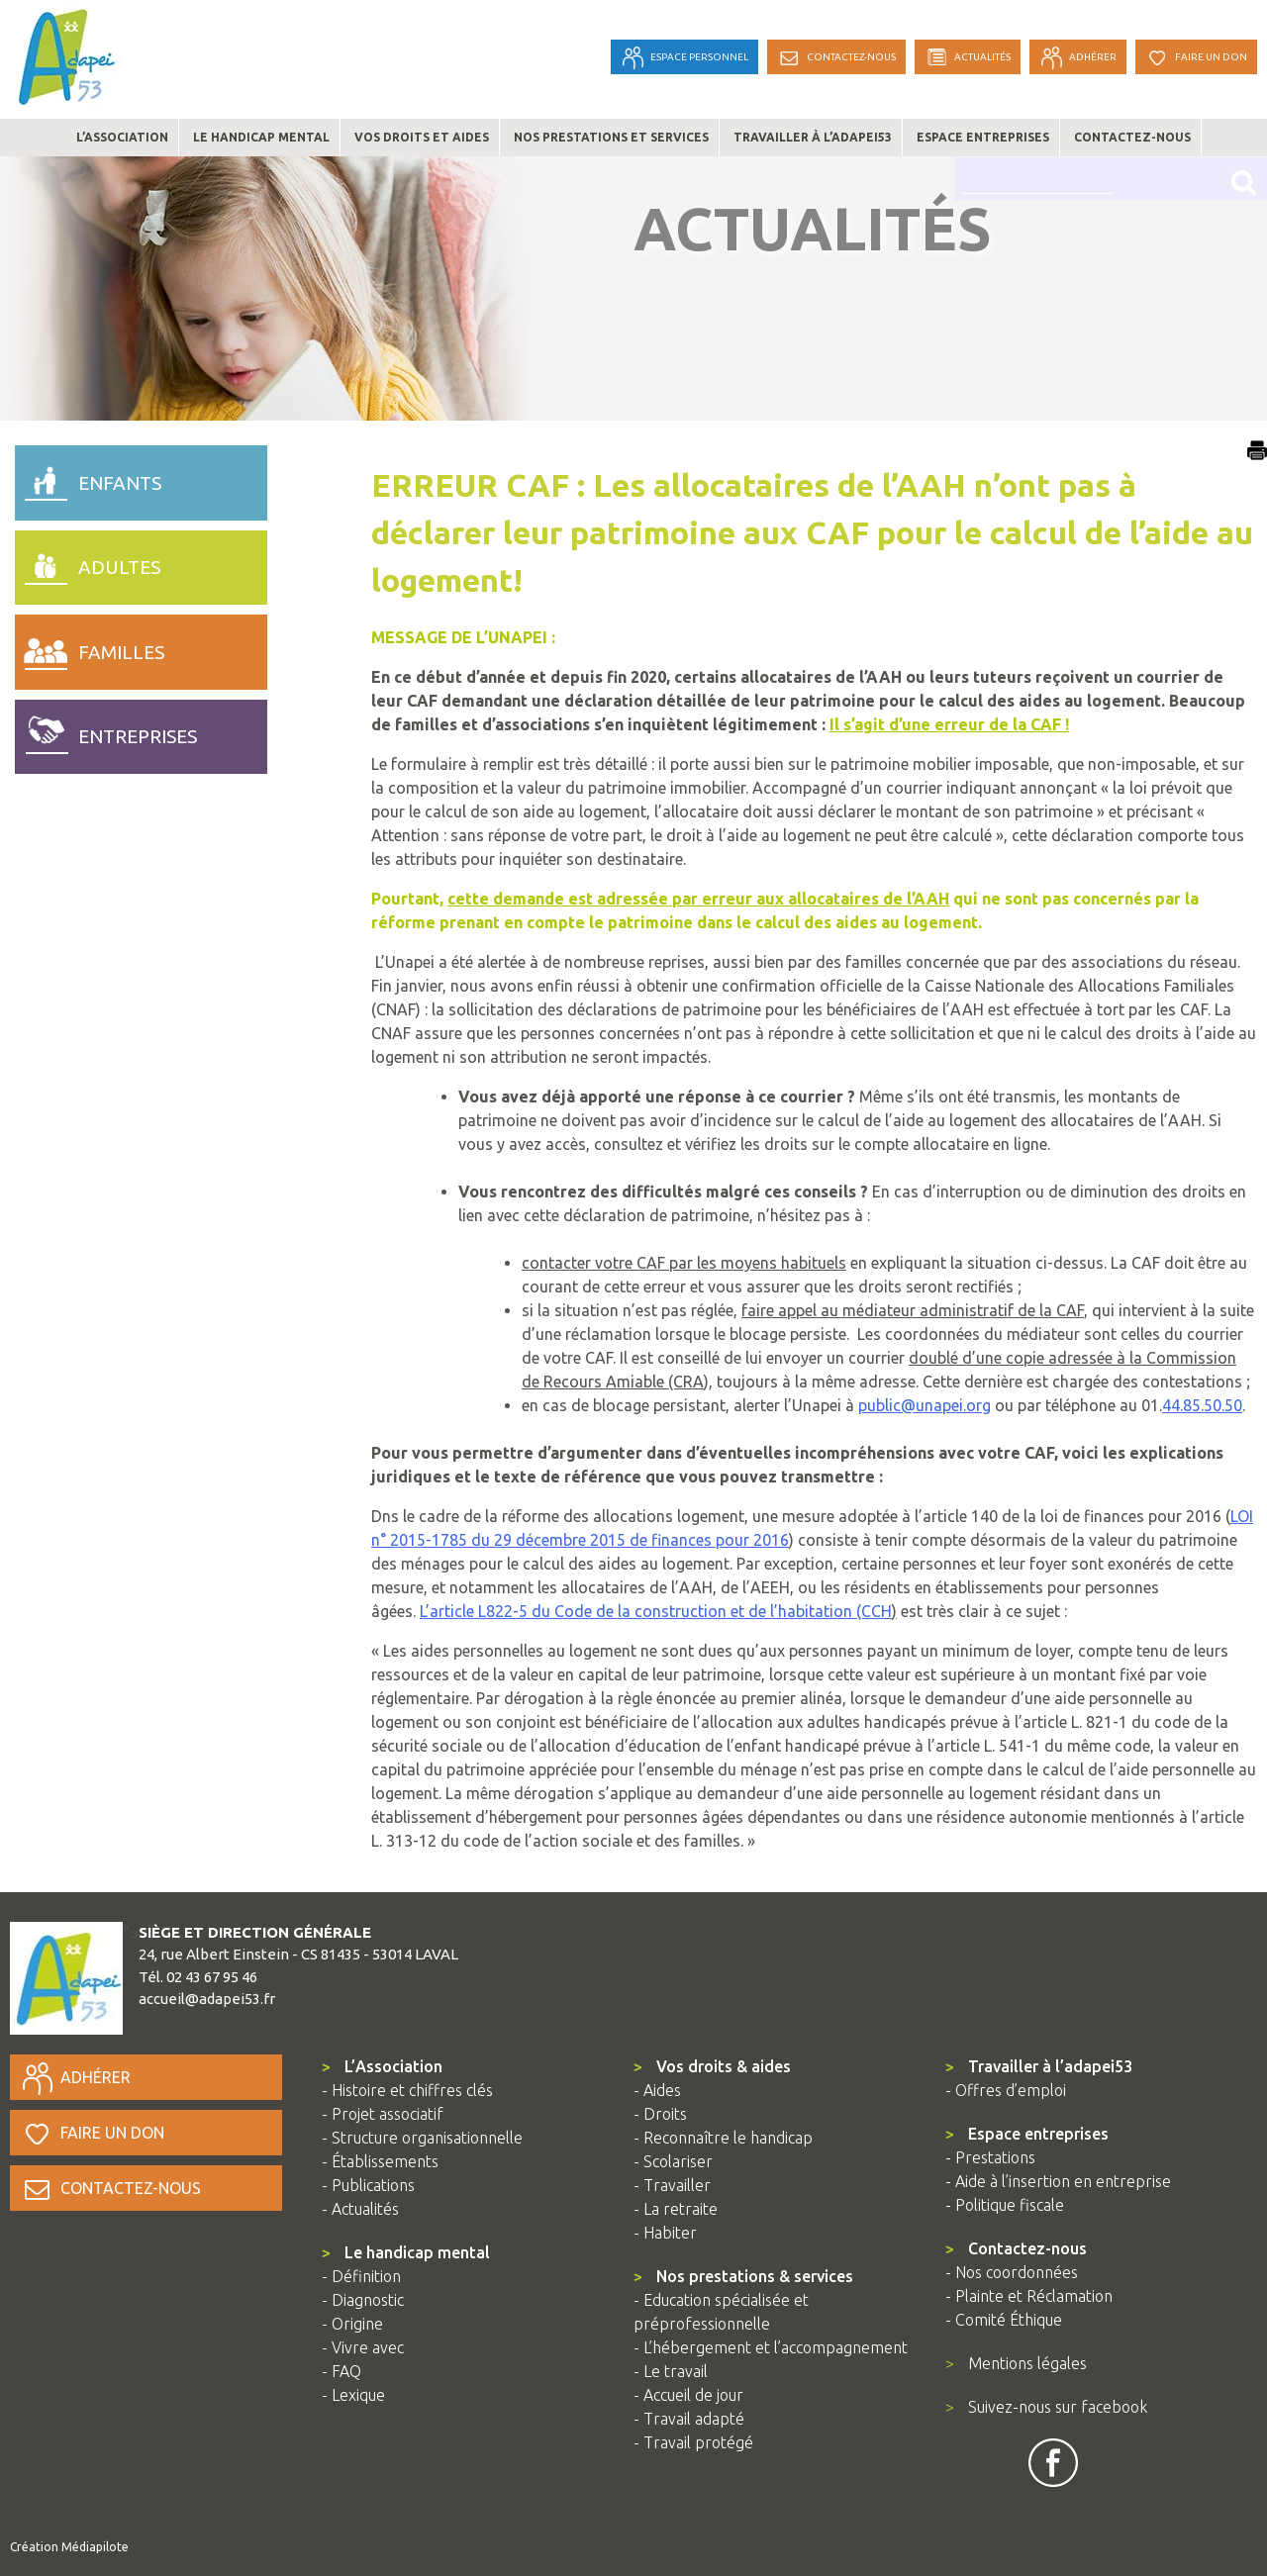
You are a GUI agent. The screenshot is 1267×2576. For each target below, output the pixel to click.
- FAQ (341, 2371)
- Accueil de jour (688, 2395)
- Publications (368, 2185)
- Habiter (665, 2233)
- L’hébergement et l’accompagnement (771, 2347)
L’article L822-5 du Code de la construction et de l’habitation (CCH (656, 1611)
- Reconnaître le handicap (723, 2138)
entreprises (106, 732)
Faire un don (92, 2132)
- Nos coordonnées (1011, 2272)
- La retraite (676, 2209)
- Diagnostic (363, 2300)
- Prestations (990, 2157)
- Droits (660, 2114)
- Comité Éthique (1003, 2320)
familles (89, 647)
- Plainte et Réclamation (1029, 2296)
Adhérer (75, 2077)
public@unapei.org (924, 1405)
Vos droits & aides (712, 2066)
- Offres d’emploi (1005, 2090)
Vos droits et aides (421, 137)
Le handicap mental (261, 137)
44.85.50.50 (1202, 1405)
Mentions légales (1016, 2363)
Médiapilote (95, 2546)
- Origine (352, 2324)
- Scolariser (673, 2161)
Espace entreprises (983, 137)
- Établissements (380, 2161)
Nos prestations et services (611, 137)
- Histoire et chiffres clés (407, 2090)
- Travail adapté (689, 2419)
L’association (122, 137)
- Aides (657, 2090)
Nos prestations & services (743, 2276)
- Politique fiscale (1004, 2205)
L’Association (382, 2066)
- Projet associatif (382, 2114)
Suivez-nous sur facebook (1046, 2407)
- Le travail (671, 2371)
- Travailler (672, 2185)
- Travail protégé (693, 2442)
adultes (87, 563)
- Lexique (353, 2395)
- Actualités (360, 2209)
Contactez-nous (1132, 137)
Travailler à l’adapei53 (812, 137)
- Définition (361, 2276)
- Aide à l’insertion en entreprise (1058, 2181)
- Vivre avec (363, 2347)
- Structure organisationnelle (422, 2138)
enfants (88, 478)
